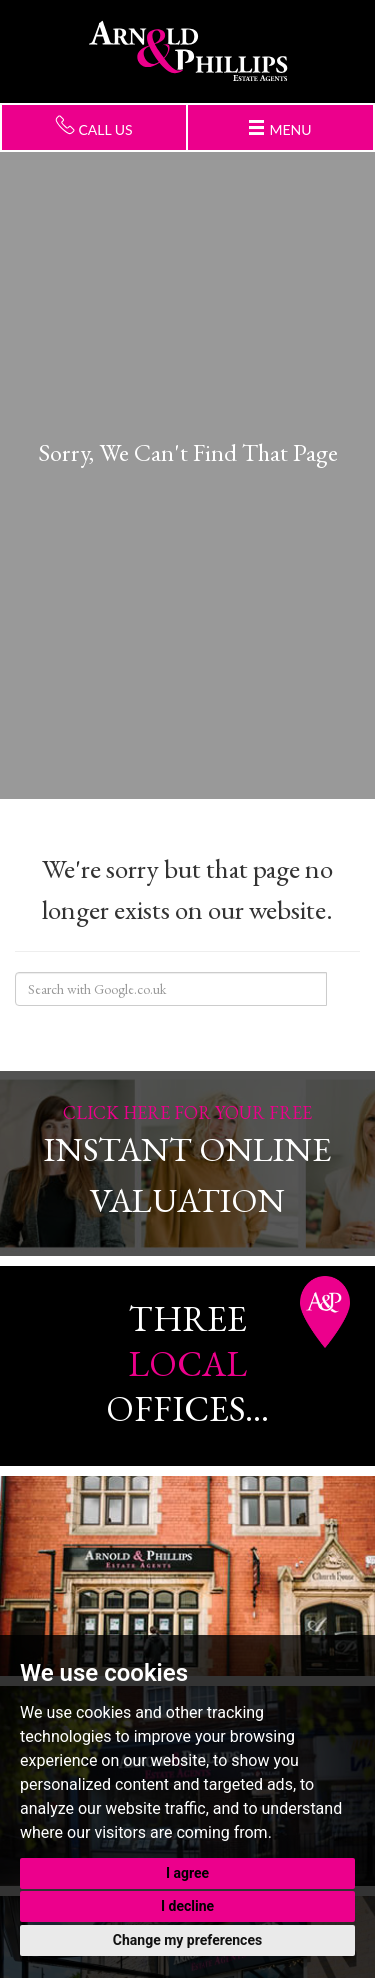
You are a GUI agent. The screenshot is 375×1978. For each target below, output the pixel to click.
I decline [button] (187, 1906)
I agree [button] (187, 1873)
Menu (280, 129)
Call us (94, 126)
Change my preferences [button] (187, 1940)
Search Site (343, 989)
